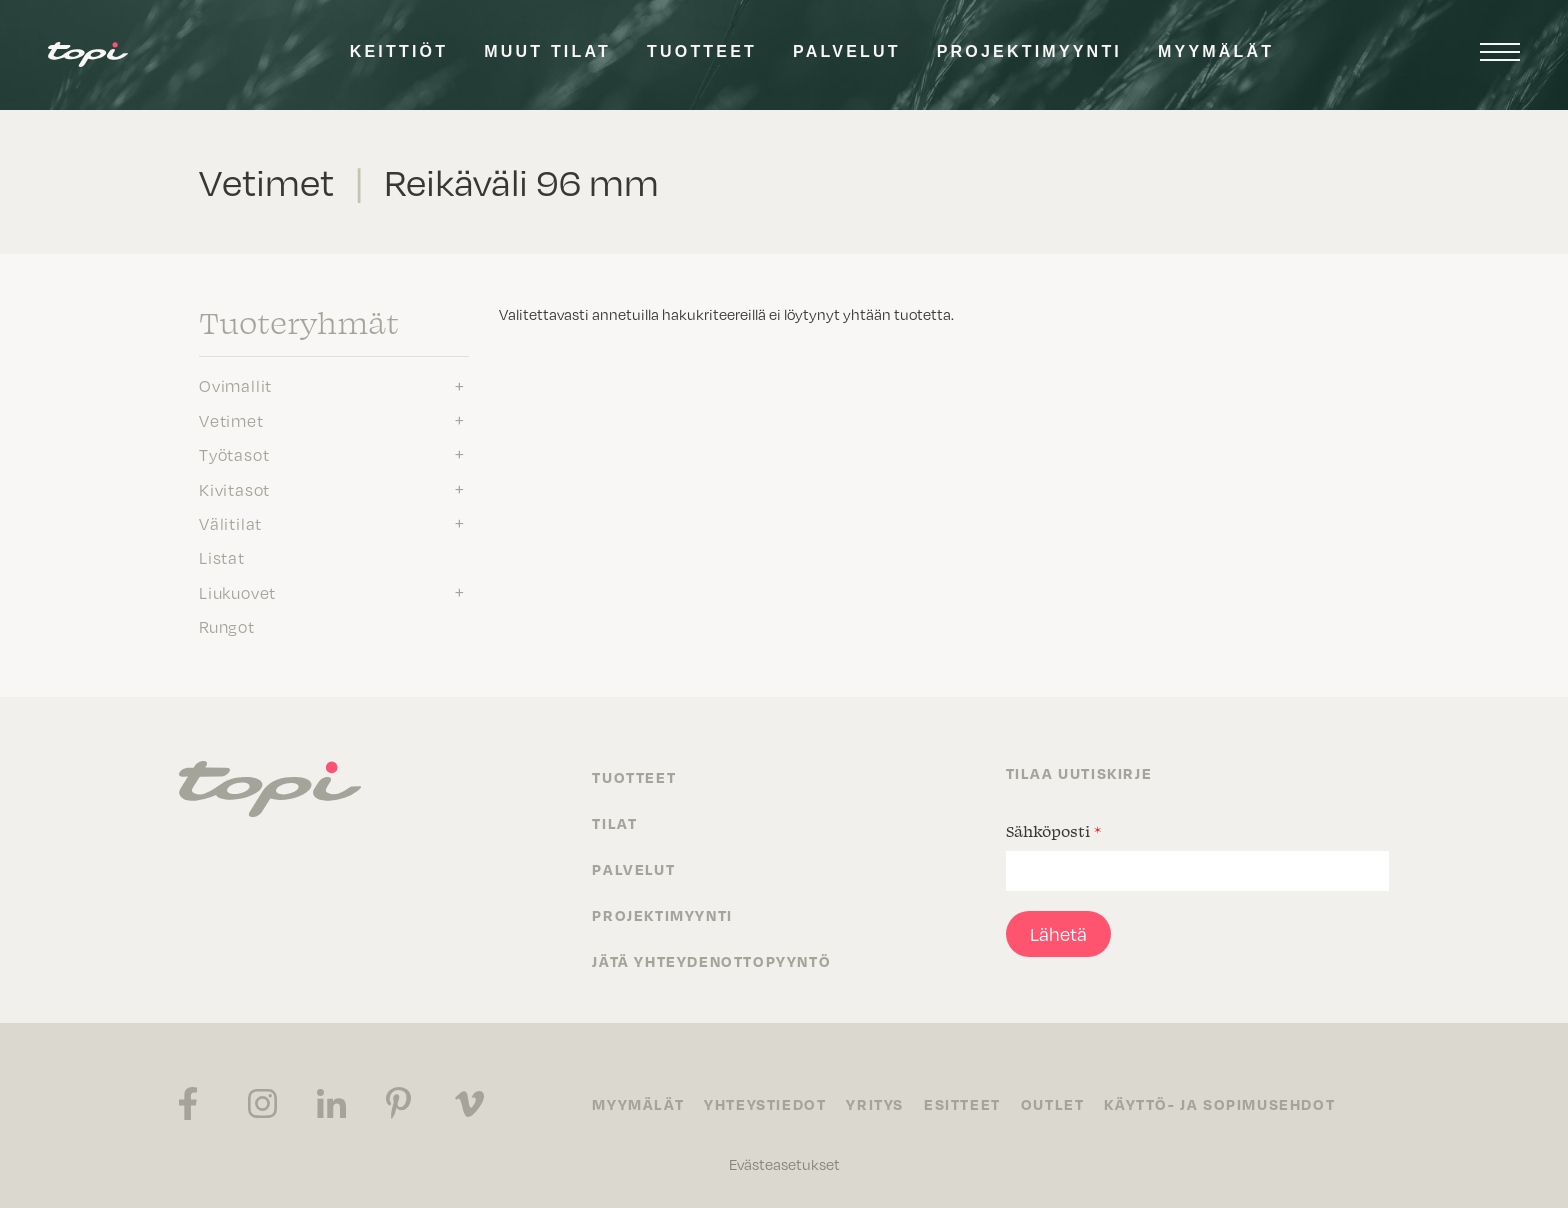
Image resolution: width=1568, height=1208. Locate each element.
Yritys (875, 1104)
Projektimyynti (1029, 51)
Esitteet (962, 1104)
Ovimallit (235, 386)
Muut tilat (547, 51)
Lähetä (1058, 934)
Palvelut (847, 51)
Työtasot (234, 455)
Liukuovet (237, 593)
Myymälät (1216, 51)
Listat (222, 558)
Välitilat (230, 524)
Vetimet (231, 421)
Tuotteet (702, 51)
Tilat (614, 823)
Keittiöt (399, 51)
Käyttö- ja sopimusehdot (1219, 1104)
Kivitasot (234, 490)
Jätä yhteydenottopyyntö (711, 961)
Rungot (227, 627)
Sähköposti (1053, 831)
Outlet (1053, 1104)
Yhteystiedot (765, 1104)
